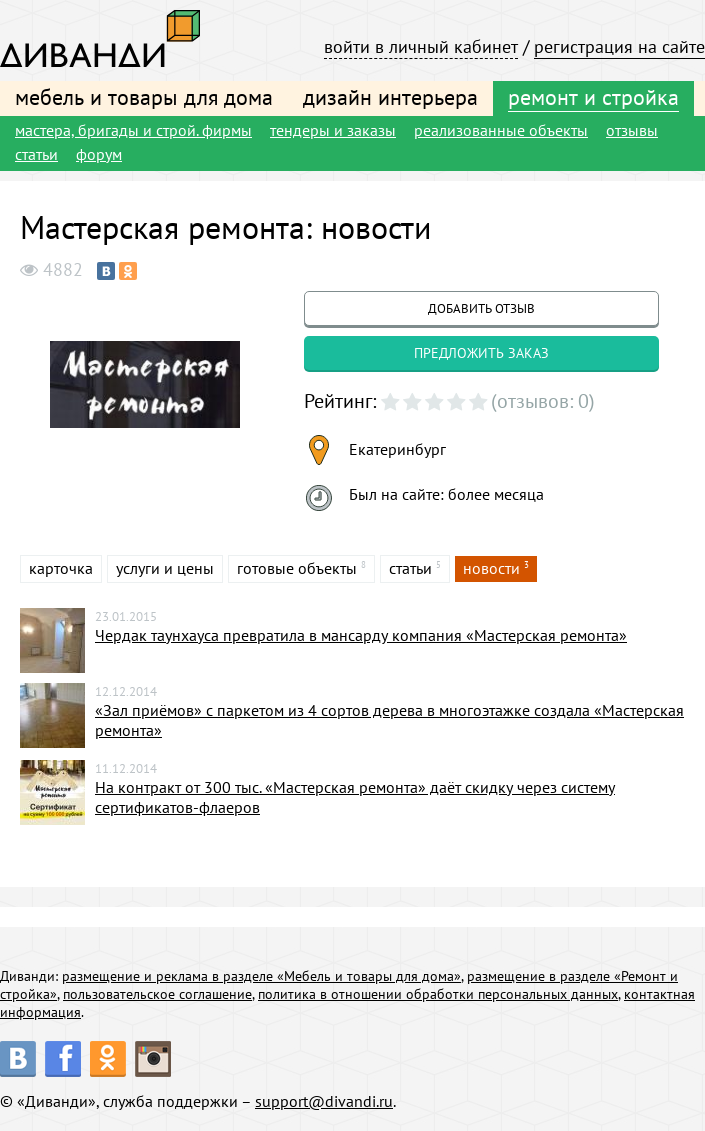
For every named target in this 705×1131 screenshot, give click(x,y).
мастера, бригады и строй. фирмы (133, 130)
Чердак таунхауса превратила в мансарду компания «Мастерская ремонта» (361, 635)
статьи (36, 154)
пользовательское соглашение (157, 994)
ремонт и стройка (593, 97)
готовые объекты (297, 568)
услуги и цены (165, 568)
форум (99, 154)
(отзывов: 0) (543, 401)
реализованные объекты (501, 130)
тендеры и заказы (333, 130)
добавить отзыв (481, 308)
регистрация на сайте (619, 46)
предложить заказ (481, 353)
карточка (61, 568)
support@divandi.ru (324, 1101)
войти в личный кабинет (421, 46)
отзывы (632, 130)
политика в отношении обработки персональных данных (438, 994)
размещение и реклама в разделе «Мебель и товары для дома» (261, 976)
